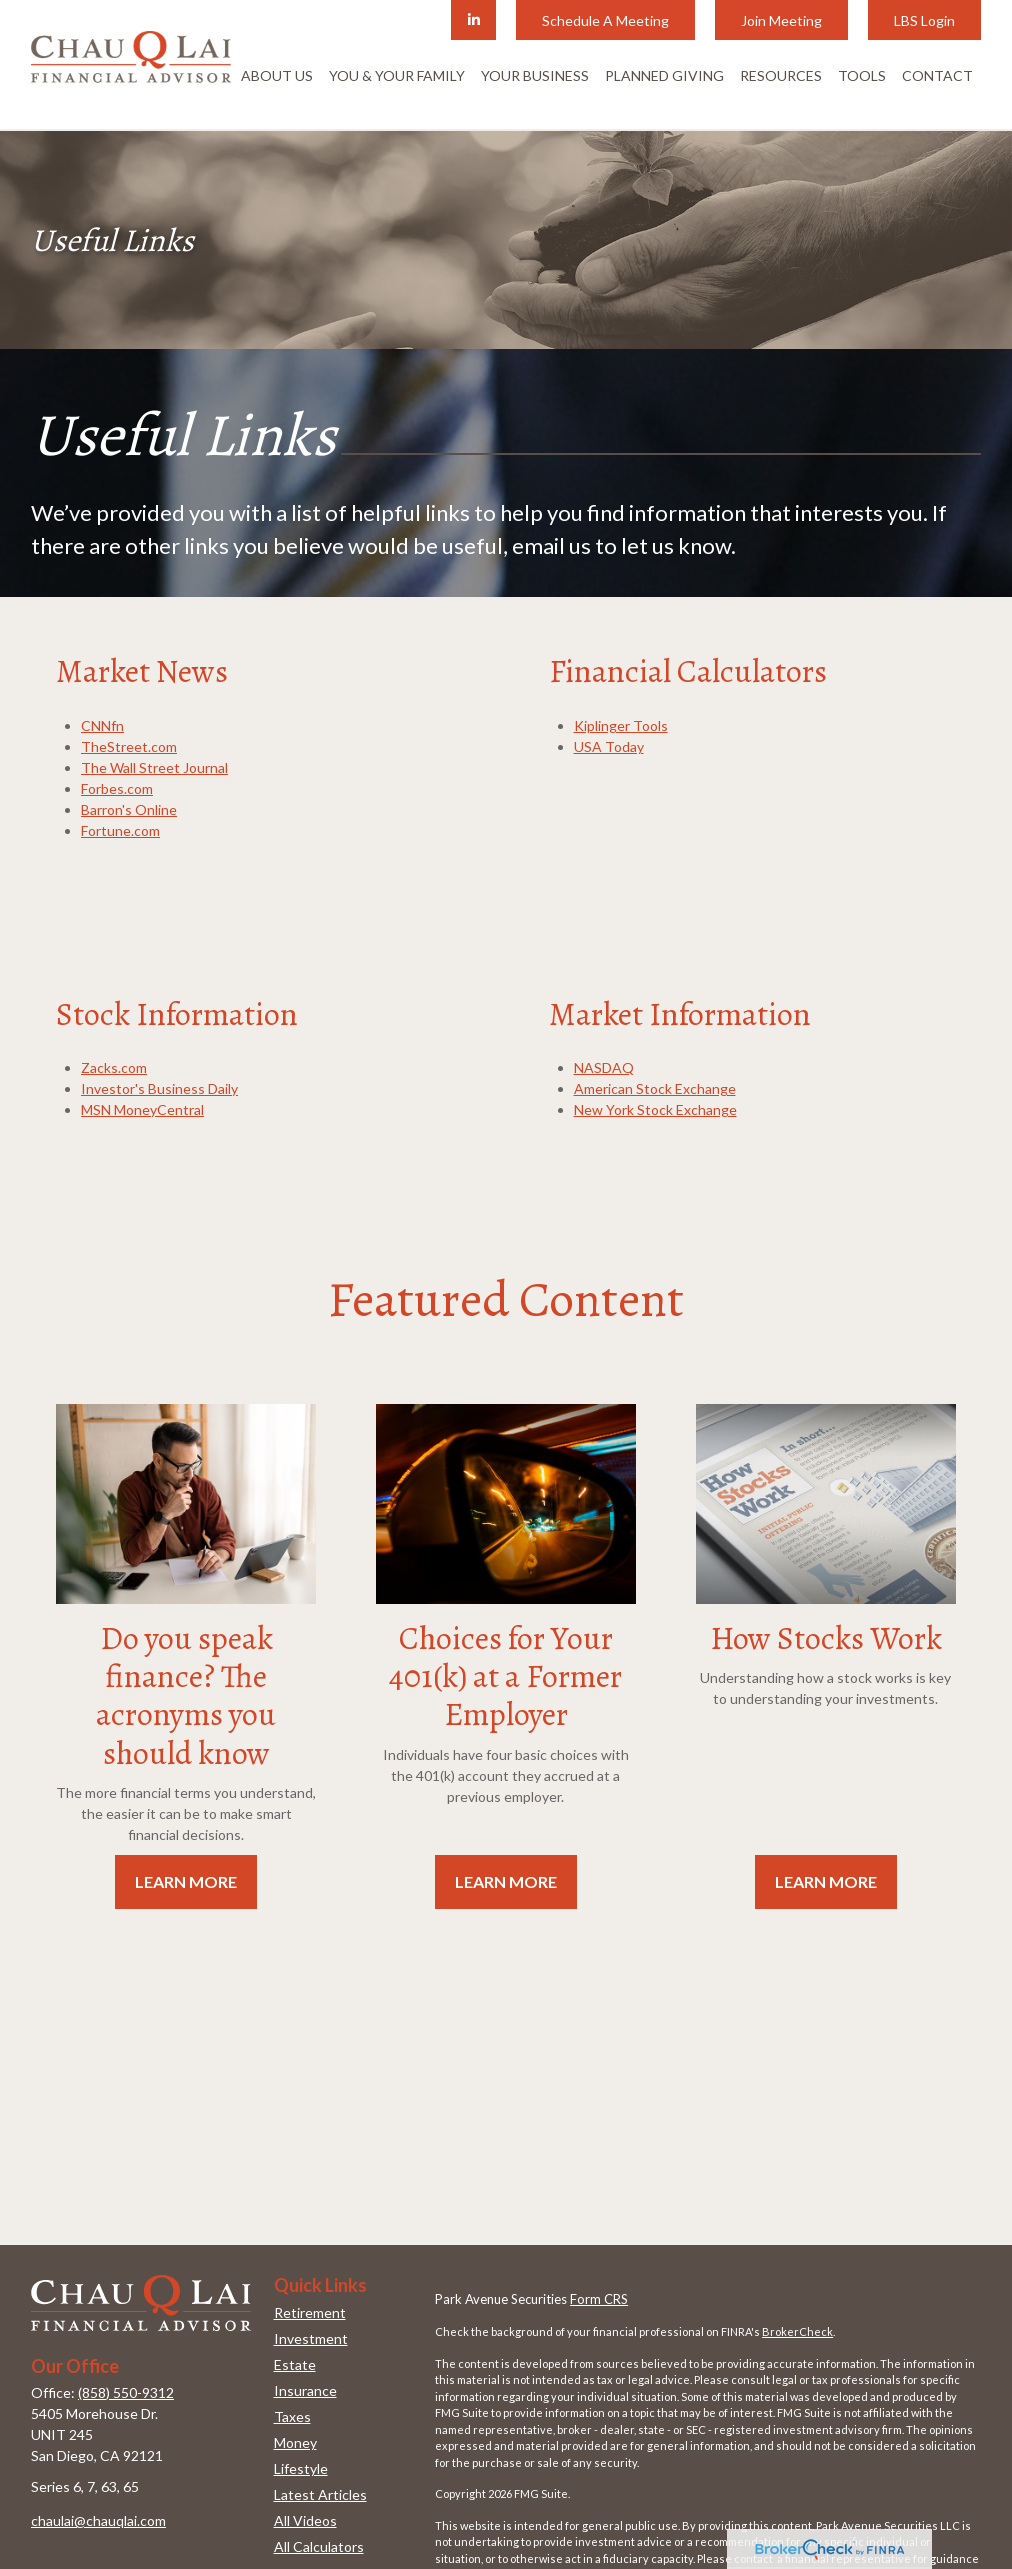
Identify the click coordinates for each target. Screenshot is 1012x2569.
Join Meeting (781, 20)
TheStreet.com (129, 746)
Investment (311, 2338)
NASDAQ (604, 1067)
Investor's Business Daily (159, 1088)
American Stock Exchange (655, 1088)
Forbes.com (117, 788)
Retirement (310, 2312)
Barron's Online (129, 809)
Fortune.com (120, 830)
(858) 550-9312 (126, 2392)
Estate (295, 2364)
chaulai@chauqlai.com (98, 2520)
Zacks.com (114, 1067)
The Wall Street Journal (154, 767)
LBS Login (924, 20)
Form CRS (599, 2299)
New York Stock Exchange (655, 1109)
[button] (277, 74)
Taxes (292, 2416)
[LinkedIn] (473, 20)
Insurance (305, 2390)
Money (295, 2442)
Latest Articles (320, 2494)
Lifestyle (301, 2468)
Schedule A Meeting (605, 20)
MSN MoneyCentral (142, 1109)
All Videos (305, 2520)
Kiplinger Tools (621, 725)
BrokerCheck (797, 2331)
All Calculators (319, 2546)
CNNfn (102, 725)
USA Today (609, 746)
